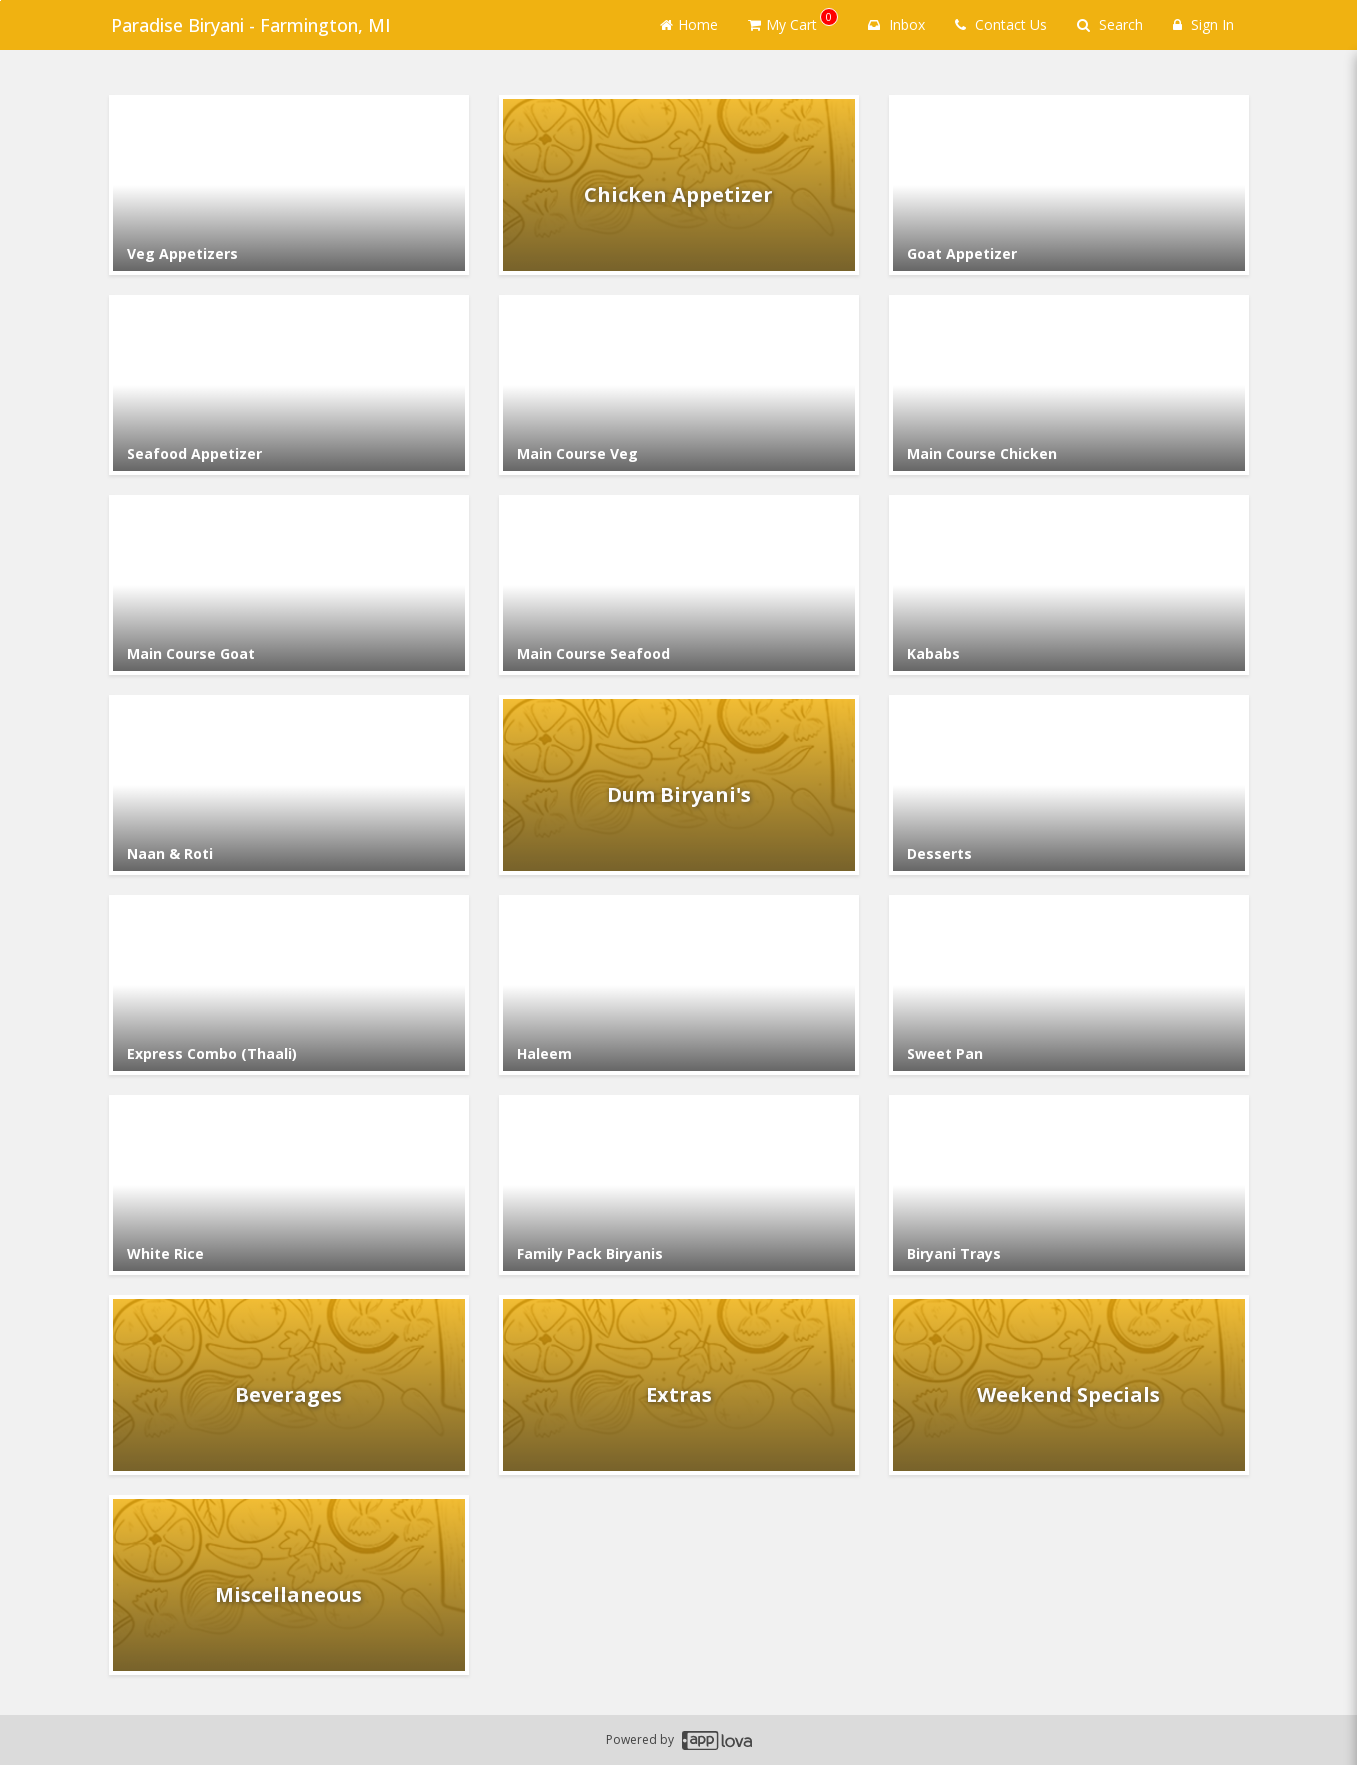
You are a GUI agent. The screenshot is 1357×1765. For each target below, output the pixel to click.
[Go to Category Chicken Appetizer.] (679, 185)
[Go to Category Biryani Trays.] (1069, 1185)
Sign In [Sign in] (1203, 24)
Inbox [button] (896, 24)
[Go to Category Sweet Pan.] (1069, 985)
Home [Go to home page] (689, 24)
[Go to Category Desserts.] (1069, 785)
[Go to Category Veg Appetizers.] (289, 185)
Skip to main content (0, 0)
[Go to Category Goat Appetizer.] (1069, 185)
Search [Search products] (1110, 24)
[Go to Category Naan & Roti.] (289, 785)
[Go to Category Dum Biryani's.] (679, 785)
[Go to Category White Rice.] (289, 1185)
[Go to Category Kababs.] (1069, 585)
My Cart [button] (793, 21)
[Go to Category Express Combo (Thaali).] (289, 985)
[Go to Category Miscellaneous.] (289, 1585)
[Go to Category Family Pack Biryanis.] (679, 1185)
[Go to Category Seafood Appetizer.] (289, 385)
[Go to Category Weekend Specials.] (1069, 1385)
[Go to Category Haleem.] (679, 985)
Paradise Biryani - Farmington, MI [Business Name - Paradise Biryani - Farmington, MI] (249, 25)
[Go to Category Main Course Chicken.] (1069, 385)
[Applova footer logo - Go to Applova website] (717, 1740)
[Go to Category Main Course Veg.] (679, 385)
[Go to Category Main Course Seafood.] (679, 585)
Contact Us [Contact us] (1001, 24)
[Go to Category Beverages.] (289, 1385)
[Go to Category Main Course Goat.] (289, 585)
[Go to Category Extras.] (679, 1385)
